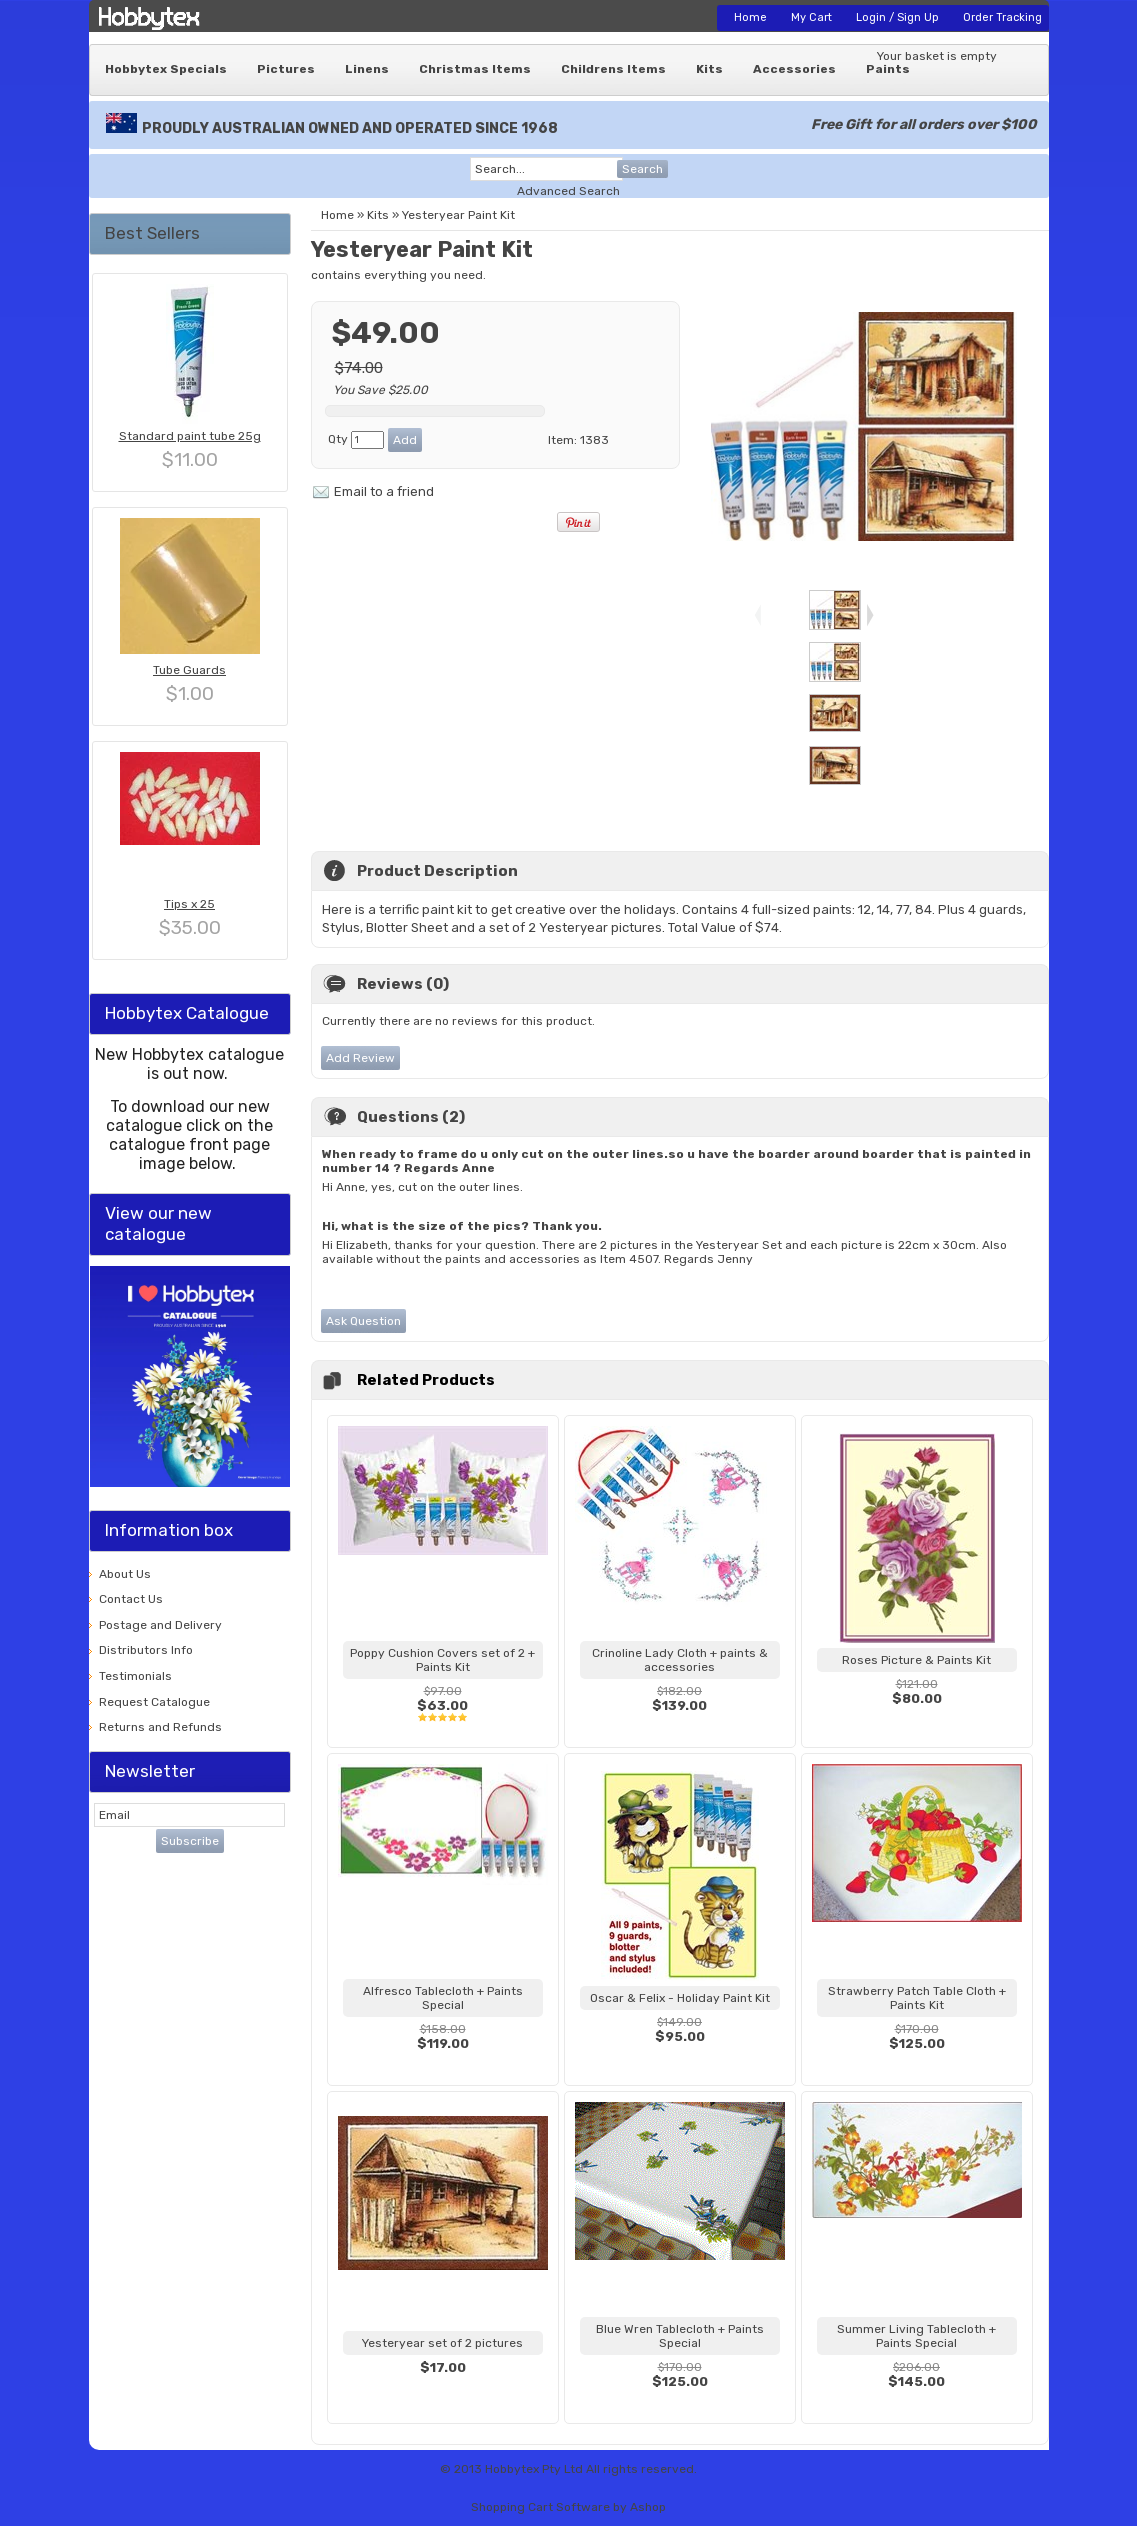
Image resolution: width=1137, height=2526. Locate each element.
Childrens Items (613, 69)
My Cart (811, 17)
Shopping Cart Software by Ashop (568, 2507)
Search (642, 169)
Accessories (794, 69)
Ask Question (363, 1321)
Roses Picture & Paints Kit (916, 1660)
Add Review (360, 1058)
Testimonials (135, 1676)
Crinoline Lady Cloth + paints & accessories (680, 1660)
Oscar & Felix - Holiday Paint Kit (680, 1998)
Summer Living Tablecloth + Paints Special (916, 2336)
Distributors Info (146, 1650)
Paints (888, 69)
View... (443, 1730)
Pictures (286, 69)
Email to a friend (384, 491)
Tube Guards (189, 670)
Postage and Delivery (160, 1625)
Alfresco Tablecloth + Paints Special (443, 1998)
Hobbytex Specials (166, 69)
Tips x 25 (189, 904)
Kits (709, 69)
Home (750, 17)
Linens (367, 69)
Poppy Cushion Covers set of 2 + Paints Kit (442, 1660)
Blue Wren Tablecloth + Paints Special (680, 2336)
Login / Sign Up (897, 17)
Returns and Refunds (160, 1727)
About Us (125, 1574)
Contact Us (131, 1599)
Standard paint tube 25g (190, 436)
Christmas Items (475, 69)
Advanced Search (568, 191)
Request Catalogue (154, 1702)
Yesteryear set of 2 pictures (442, 2343)
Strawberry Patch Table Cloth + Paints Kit (917, 1998)
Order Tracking (1002, 17)
